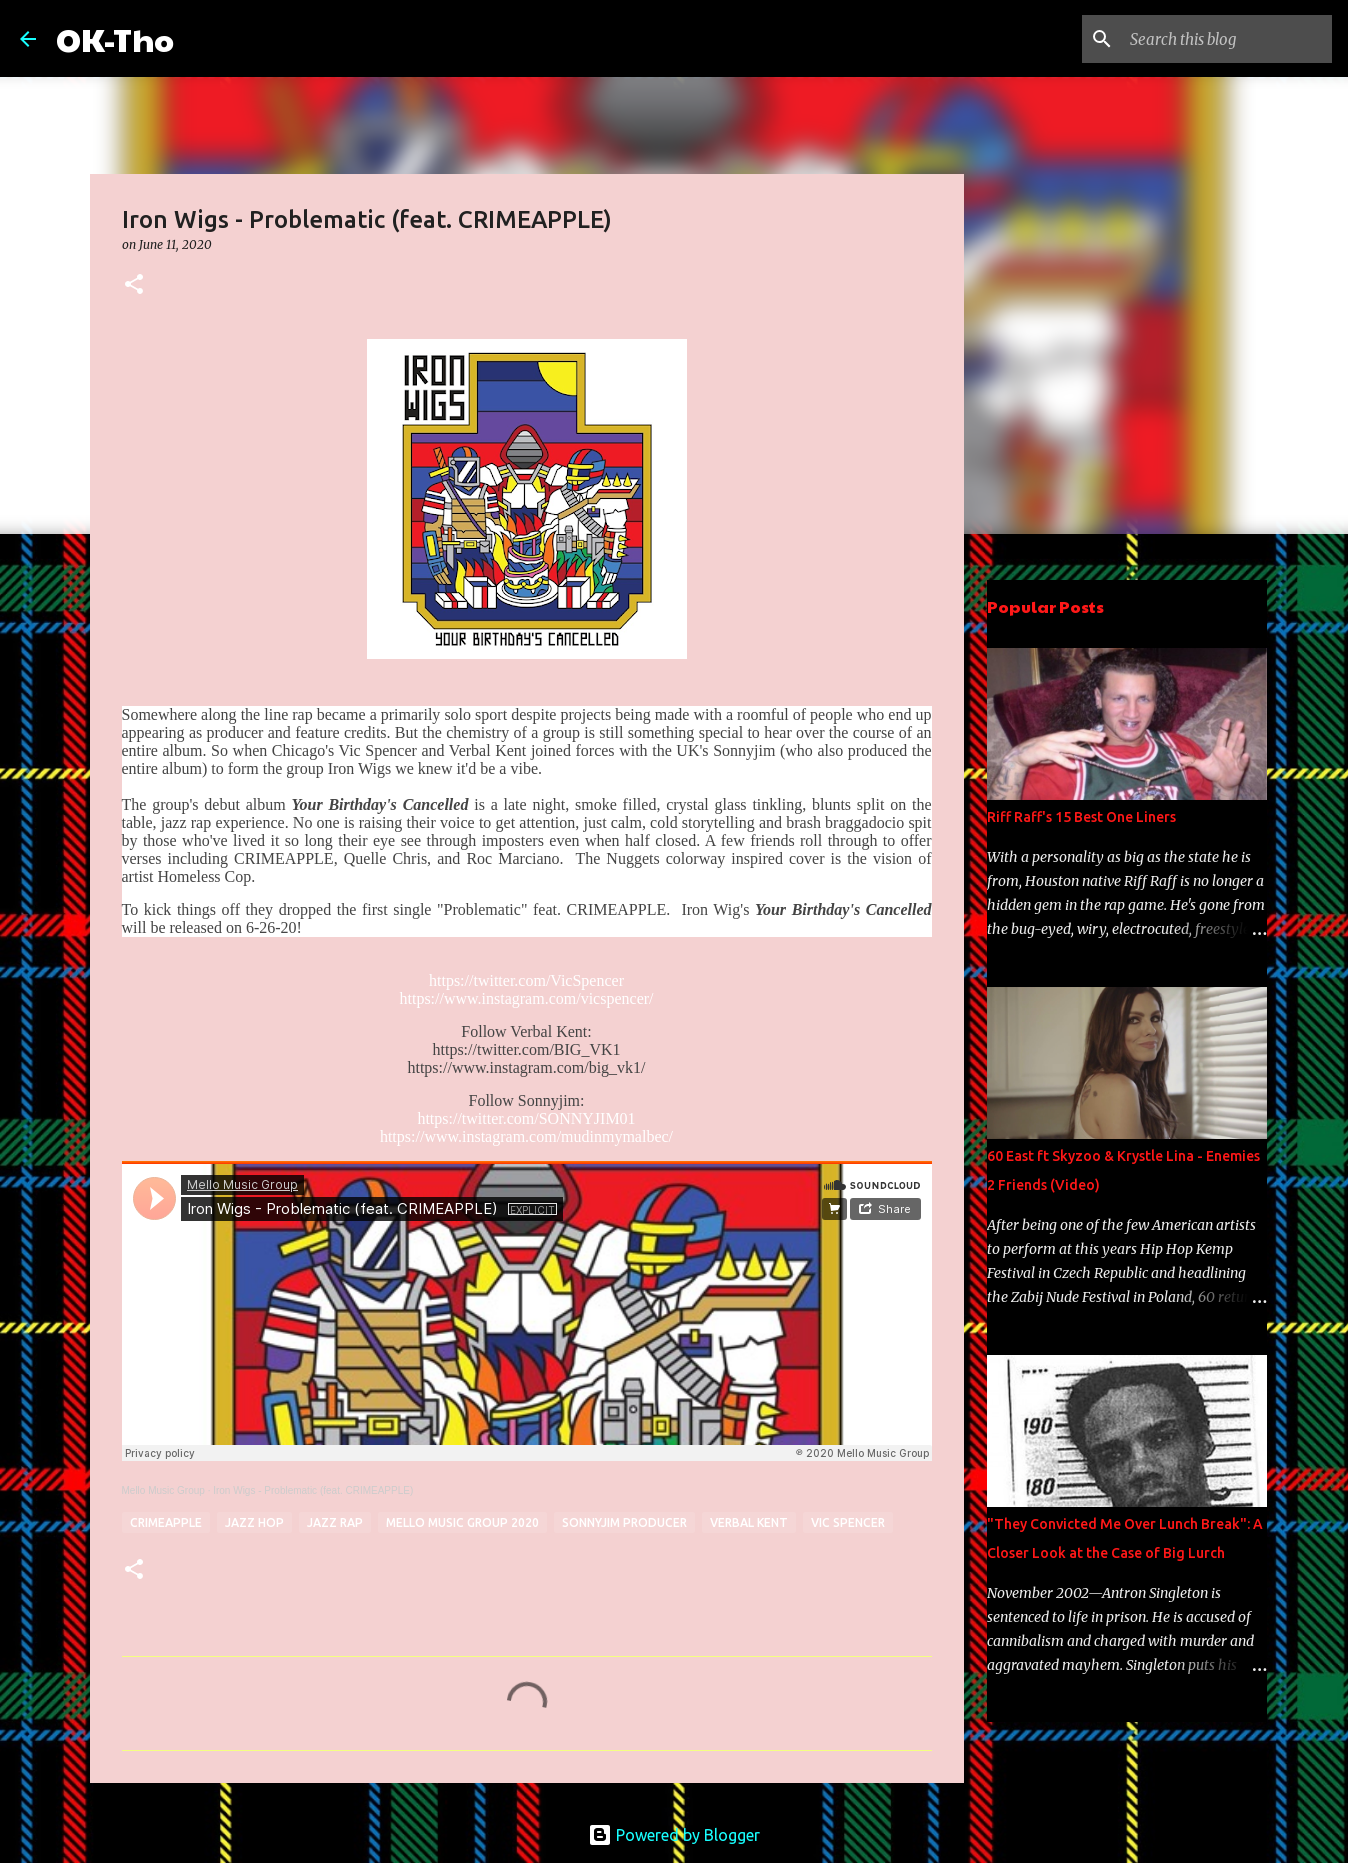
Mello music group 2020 (462, 1522)
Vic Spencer (848, 1522)
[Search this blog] (1227, 39)
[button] (134, 285)
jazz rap (335, 1522)
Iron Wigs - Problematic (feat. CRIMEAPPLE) (313, 1490)
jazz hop (254, 1522)
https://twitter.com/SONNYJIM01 (526, 1118)
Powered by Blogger (674, 1835)
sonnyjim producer (624, 1522)
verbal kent (749, 1522)
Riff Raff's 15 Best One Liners (1081, 817)
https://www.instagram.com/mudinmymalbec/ (526, 1136)
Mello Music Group (163, 1490)
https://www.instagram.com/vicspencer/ (526, 998)
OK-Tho (115, 38)
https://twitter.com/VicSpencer (526, 980)
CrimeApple (166, 1522)
